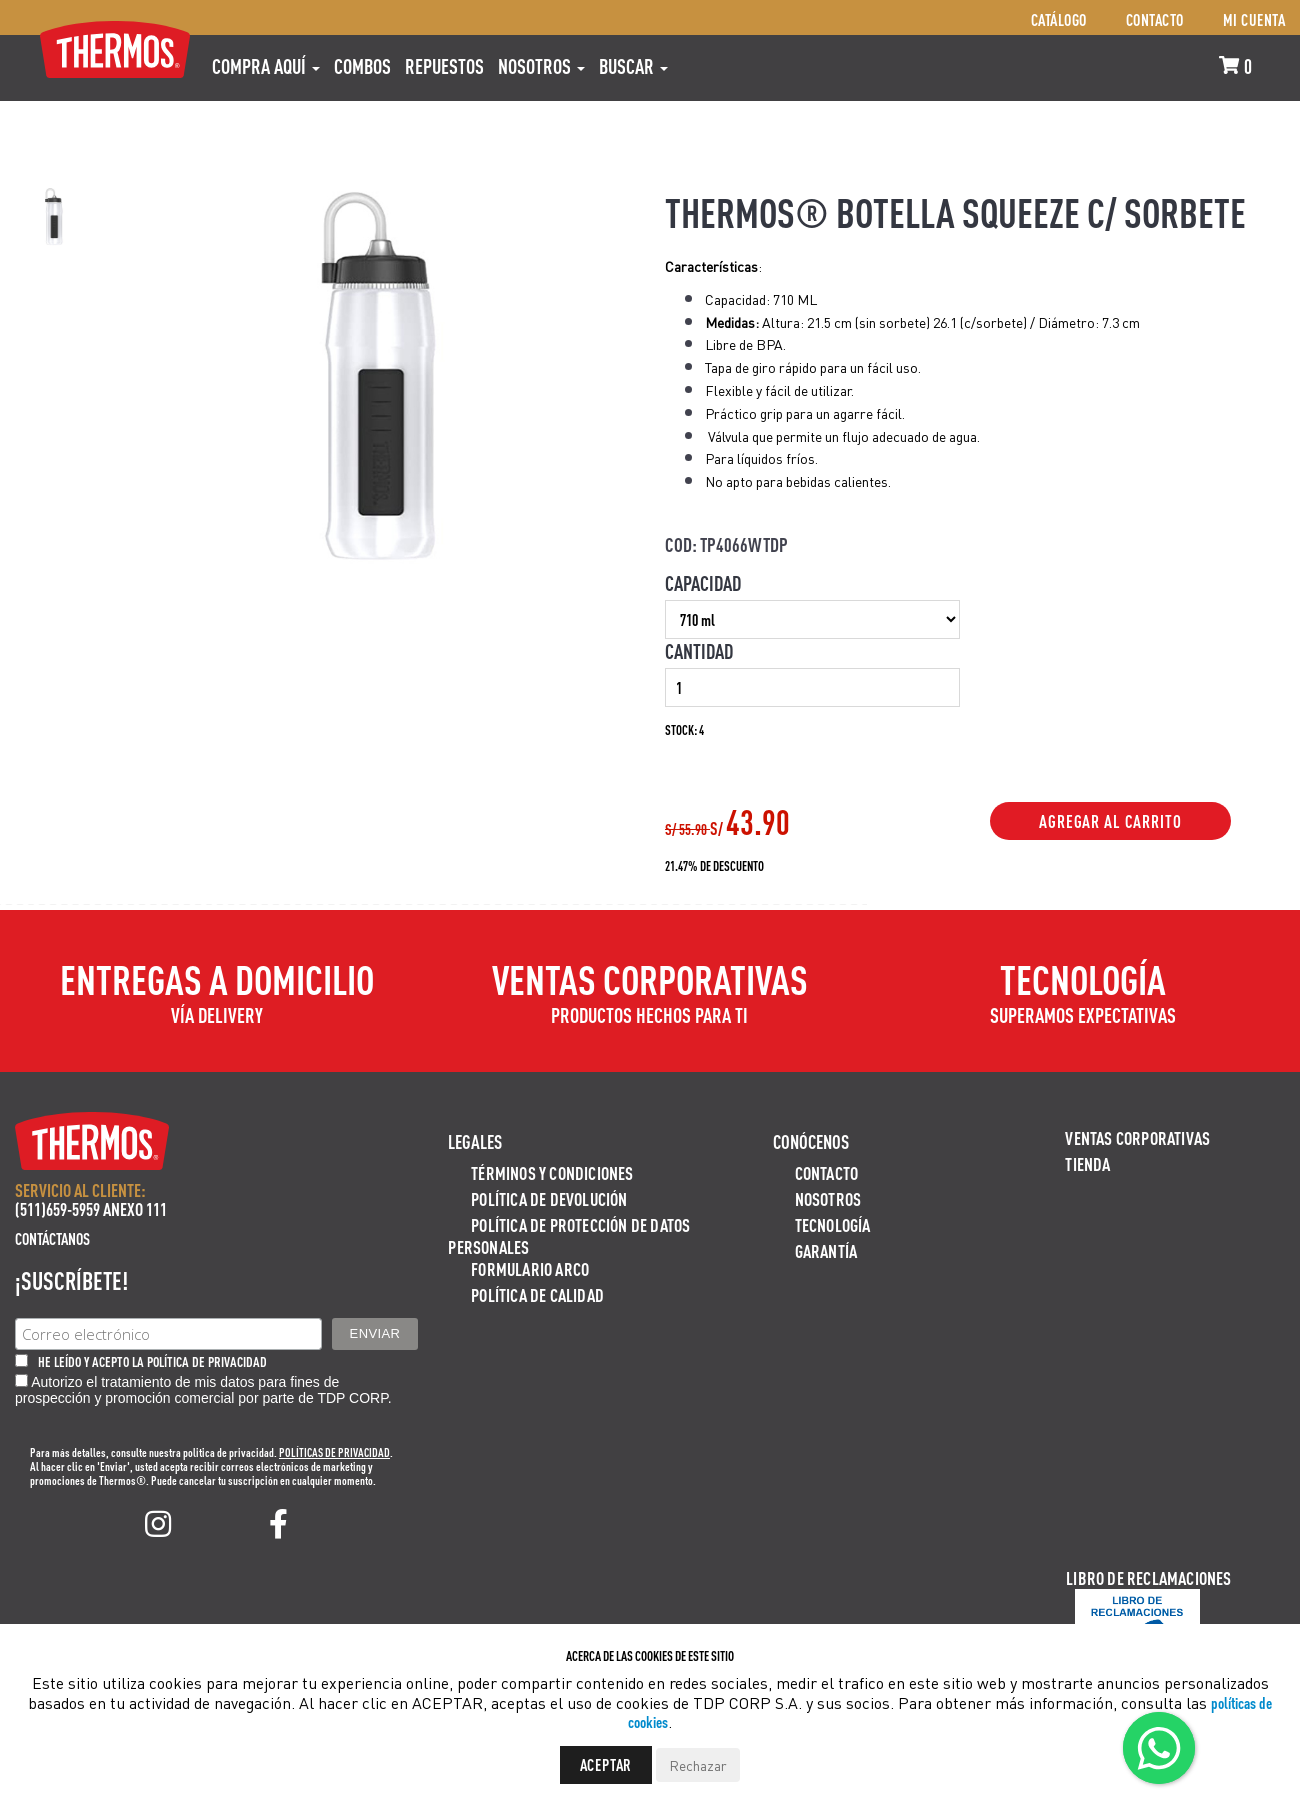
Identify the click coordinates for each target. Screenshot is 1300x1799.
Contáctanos (52, 1238)
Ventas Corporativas (1137, 1137)
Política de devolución (549, 1198)
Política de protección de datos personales (569, 1235)
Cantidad (699, 651)
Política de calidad (537, 1294)
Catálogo (1059, 19)
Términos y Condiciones (552, 1172)
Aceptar (606, 1764)
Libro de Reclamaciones (1148, 1577)
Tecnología (833, 1224)
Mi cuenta (1254, 19)
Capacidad (703, 583)
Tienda (1087, 1163)
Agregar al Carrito (1110, 821)
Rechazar (698, 1765)
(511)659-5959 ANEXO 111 (91, 1208)
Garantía (826, 1250)
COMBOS (362, 66)
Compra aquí (266, 66)
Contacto (1155, 19)
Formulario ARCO (530, 1268)
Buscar (633, 66)
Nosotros (541, 66)
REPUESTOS (444, 66)
